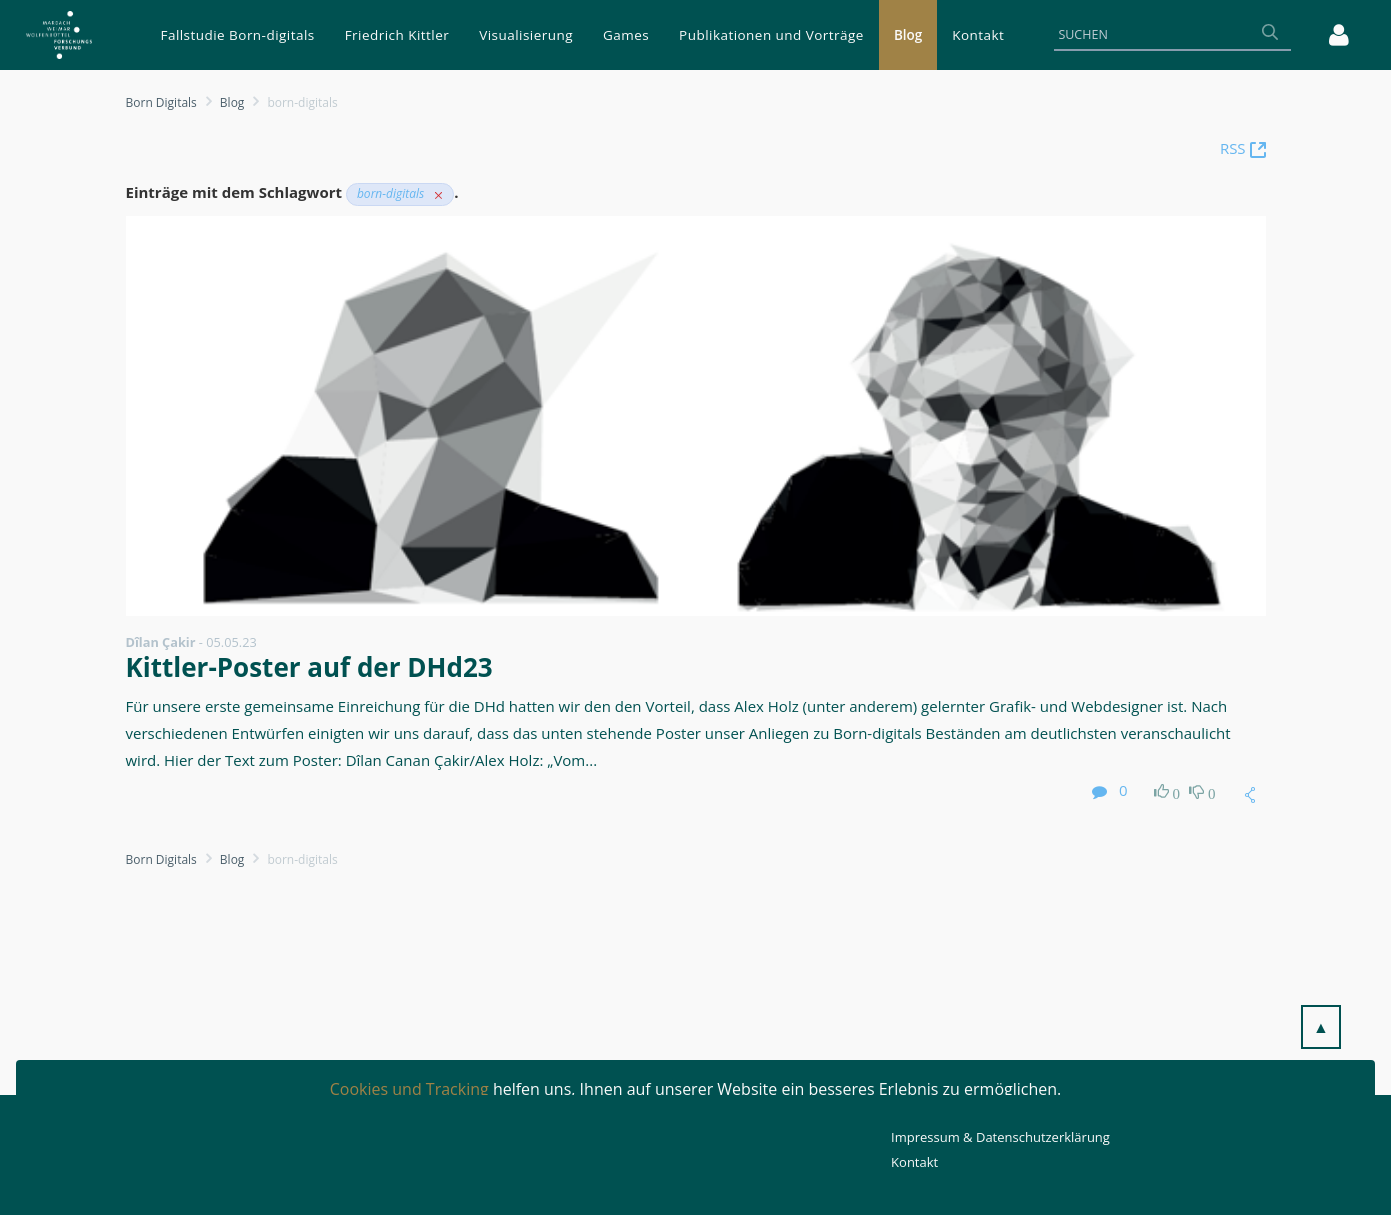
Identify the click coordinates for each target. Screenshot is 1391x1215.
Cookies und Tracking (409, 1089)
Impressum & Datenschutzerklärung (1000, 1137)
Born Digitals (161, 102)
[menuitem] (238, 35)
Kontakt (914, 1162)
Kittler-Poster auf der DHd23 (309, 667)
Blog (232, 102)
